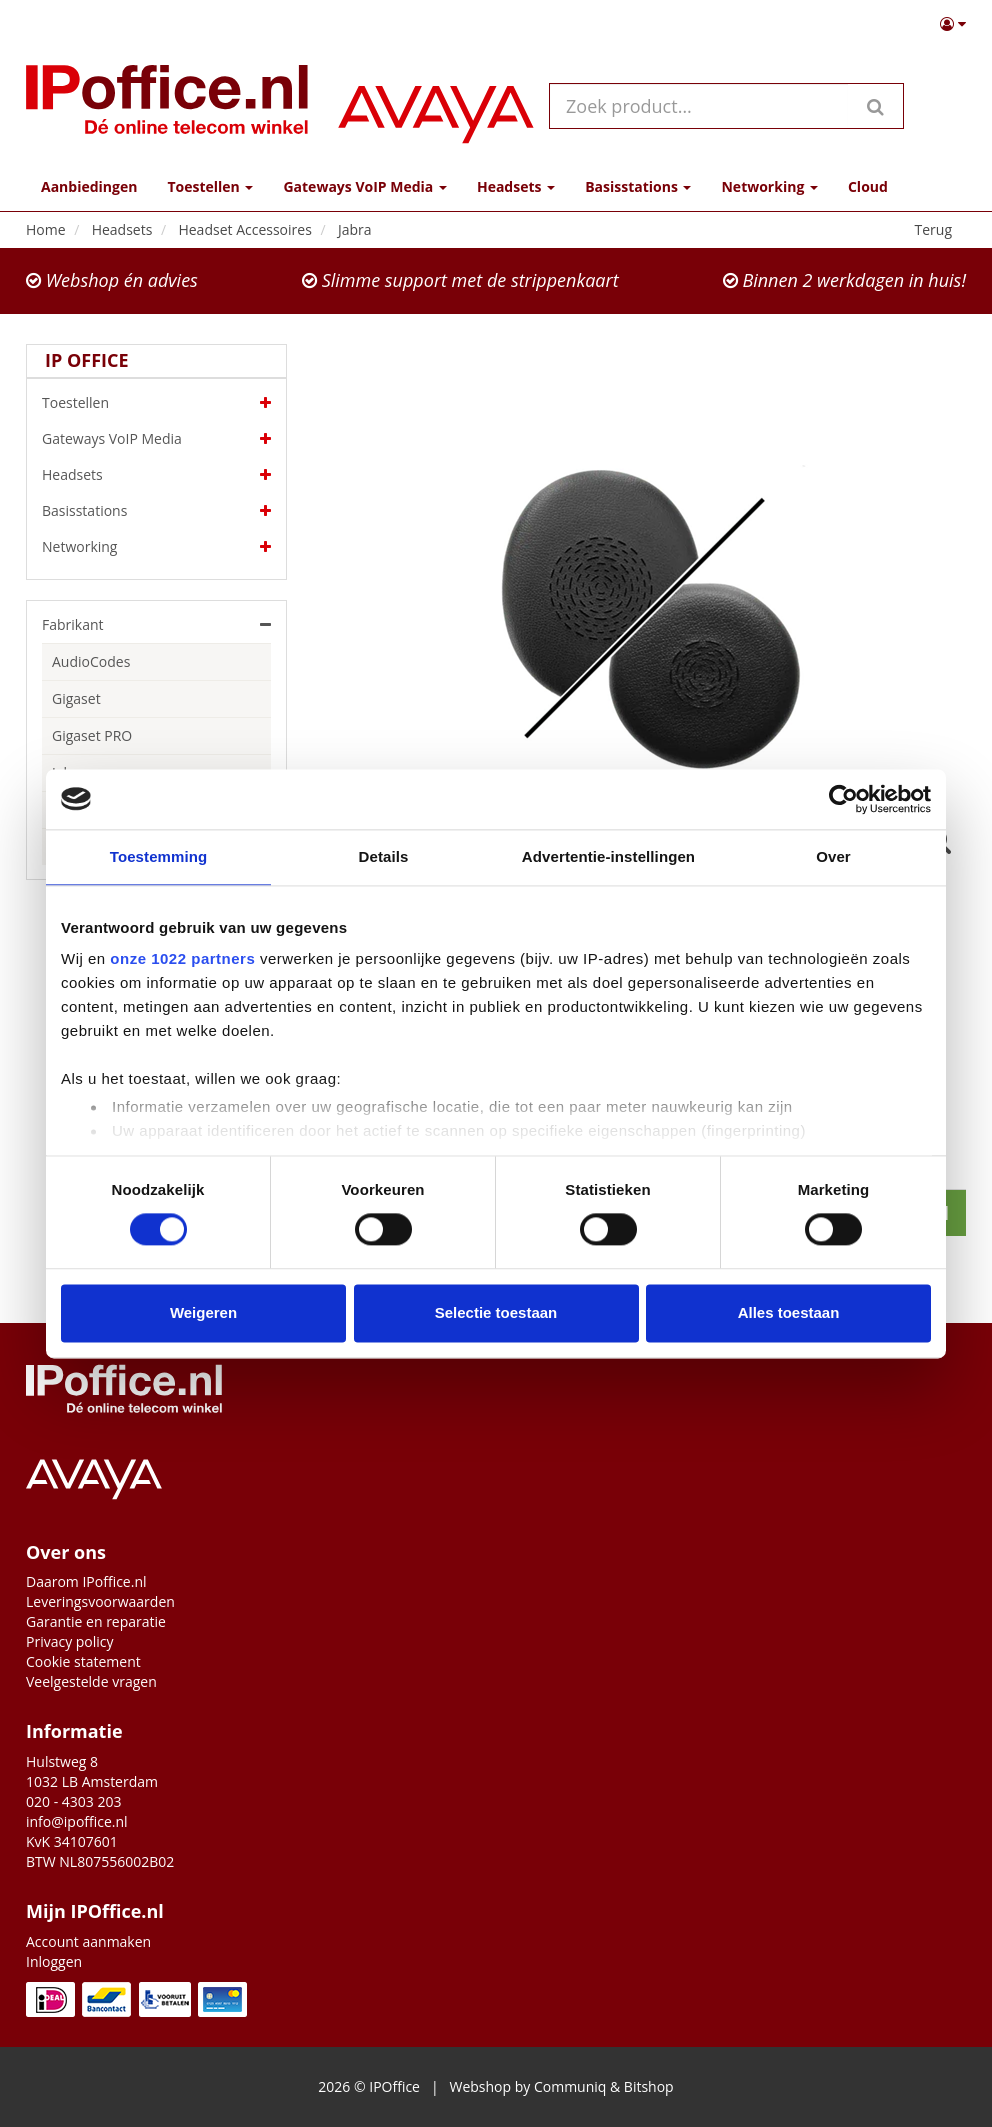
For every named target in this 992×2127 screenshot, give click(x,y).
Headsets (156, 475)
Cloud (868, 186)
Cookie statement (83, 1661)
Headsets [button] (516, 186)
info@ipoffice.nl (77, 1821)
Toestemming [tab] (159, 856)
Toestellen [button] (210, 186)
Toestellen (156, 403)
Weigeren (203, 1312)
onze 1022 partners (182, 958)
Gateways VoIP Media (156, 439)
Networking (156, 547)
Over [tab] (833, 856)
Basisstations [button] (638, 186)
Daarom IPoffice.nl (86, 1581)
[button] (953, 24)
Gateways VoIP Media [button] (364, 186)
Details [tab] (384, 856)
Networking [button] (769, 186)
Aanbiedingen (89, 186)
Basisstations (156, 511)
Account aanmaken (88, 1941)
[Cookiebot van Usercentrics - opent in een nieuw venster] (843, 799)
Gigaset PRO (92, 735)
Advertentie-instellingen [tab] (608, 856)
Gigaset (76, 698)
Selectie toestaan (496, 1312)
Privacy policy (70, 1641)
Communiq (570, 2086)
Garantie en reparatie (96, 1621)
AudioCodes (91, 661)
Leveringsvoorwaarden (100, 1601)
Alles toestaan (789, 1312)
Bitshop (649, 2086)
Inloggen (54, 1961)
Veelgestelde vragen (91, 1681)
